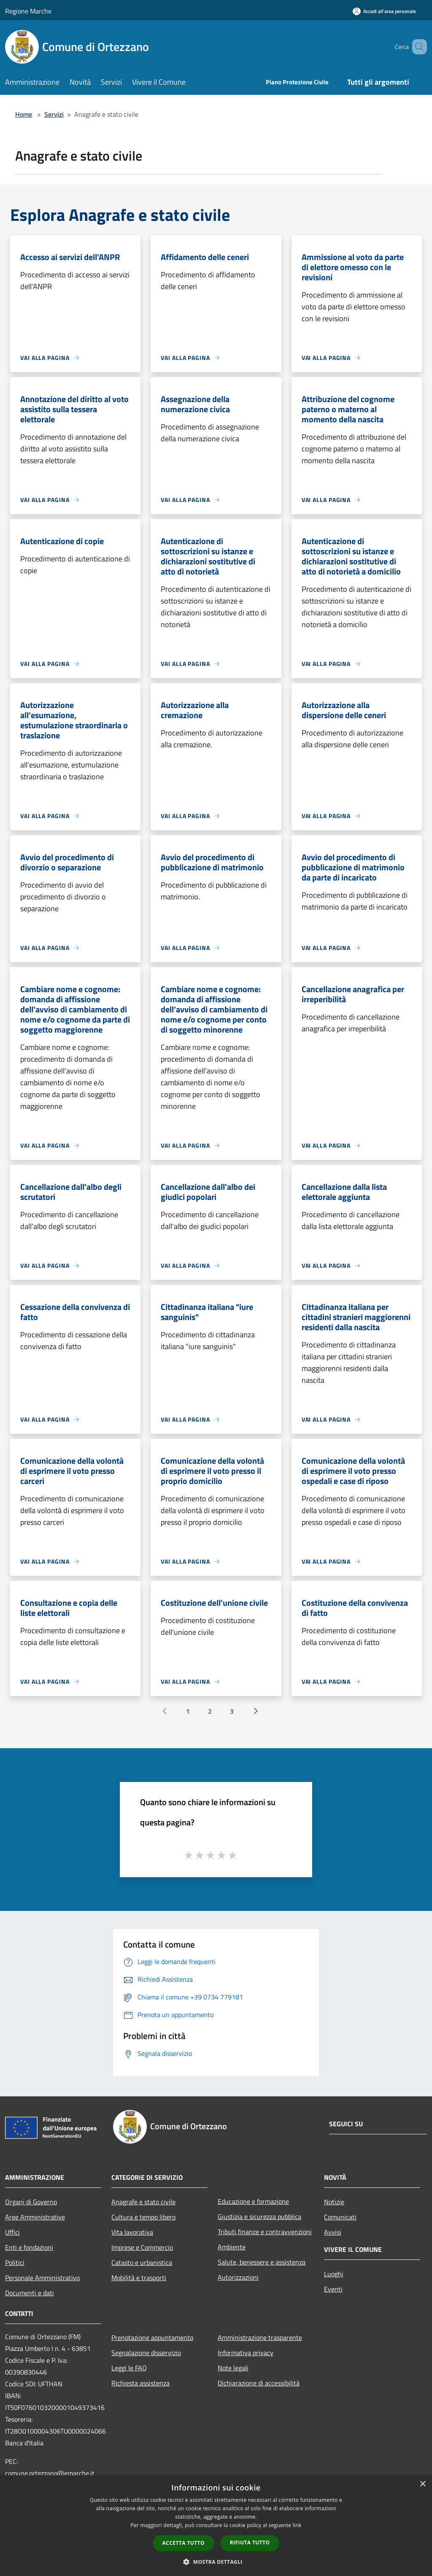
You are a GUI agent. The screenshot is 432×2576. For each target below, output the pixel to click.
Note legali (233, 2368)
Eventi (333, 2289)
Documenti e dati (29, 2293)
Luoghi (333, 2274)
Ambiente (232, 2247)
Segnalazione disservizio (146, 2353)
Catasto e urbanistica (141, 2262)
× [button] (422, 2484)
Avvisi (332, 2232)
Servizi (54, 114)
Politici (14, 2262)
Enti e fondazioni (29, 2247)
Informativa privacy (245, 2353)
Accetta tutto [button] (183, 2542)
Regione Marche (28, 11)
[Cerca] (417, 47)
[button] (216, 2561)
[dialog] (216, 2525)
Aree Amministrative (35, 2217)
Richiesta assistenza (140, 2383)
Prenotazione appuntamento (152, 2337)
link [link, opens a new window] (297, 2525)
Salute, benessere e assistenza (261, 2262)
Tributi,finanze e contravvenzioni (265, 2232)
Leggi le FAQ (129, 2368)
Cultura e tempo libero (143, 2217)
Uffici (12, 2232)
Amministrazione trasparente (260, 2337)
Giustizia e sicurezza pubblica (259, 2216)
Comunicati (340, 2217)
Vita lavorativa (132, 2232)
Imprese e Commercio (142, 2247)
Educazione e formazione (253, 2201)
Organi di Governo (31, 2202)
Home (23, 114)
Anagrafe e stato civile (143, 2202)
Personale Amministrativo (42, 2278)
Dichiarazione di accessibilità (259, 2383)
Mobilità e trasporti (138, 2278)
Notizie (334, 2202)
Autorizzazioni (238, 2277)
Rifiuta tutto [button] (250, 2542)
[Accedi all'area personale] (384, 11)
